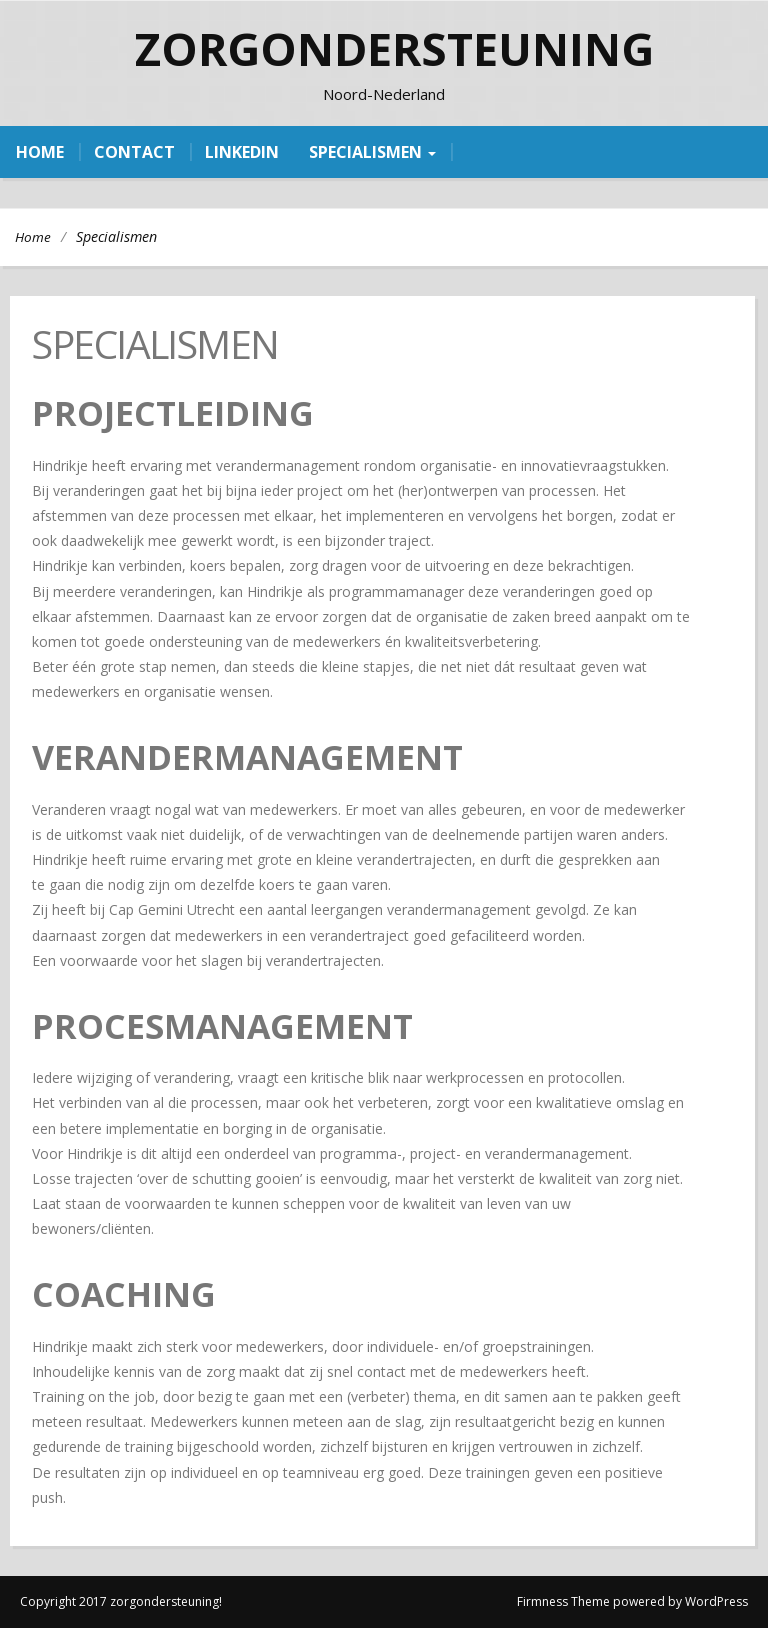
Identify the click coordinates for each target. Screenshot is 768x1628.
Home (33, 237)
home (40, 152)
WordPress (716, 1601)
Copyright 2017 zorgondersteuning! (121, 1601)
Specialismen (372, 152)
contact (134, 152)
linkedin (242, 152)
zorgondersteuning (394, 48)
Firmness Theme (563, 1601)
